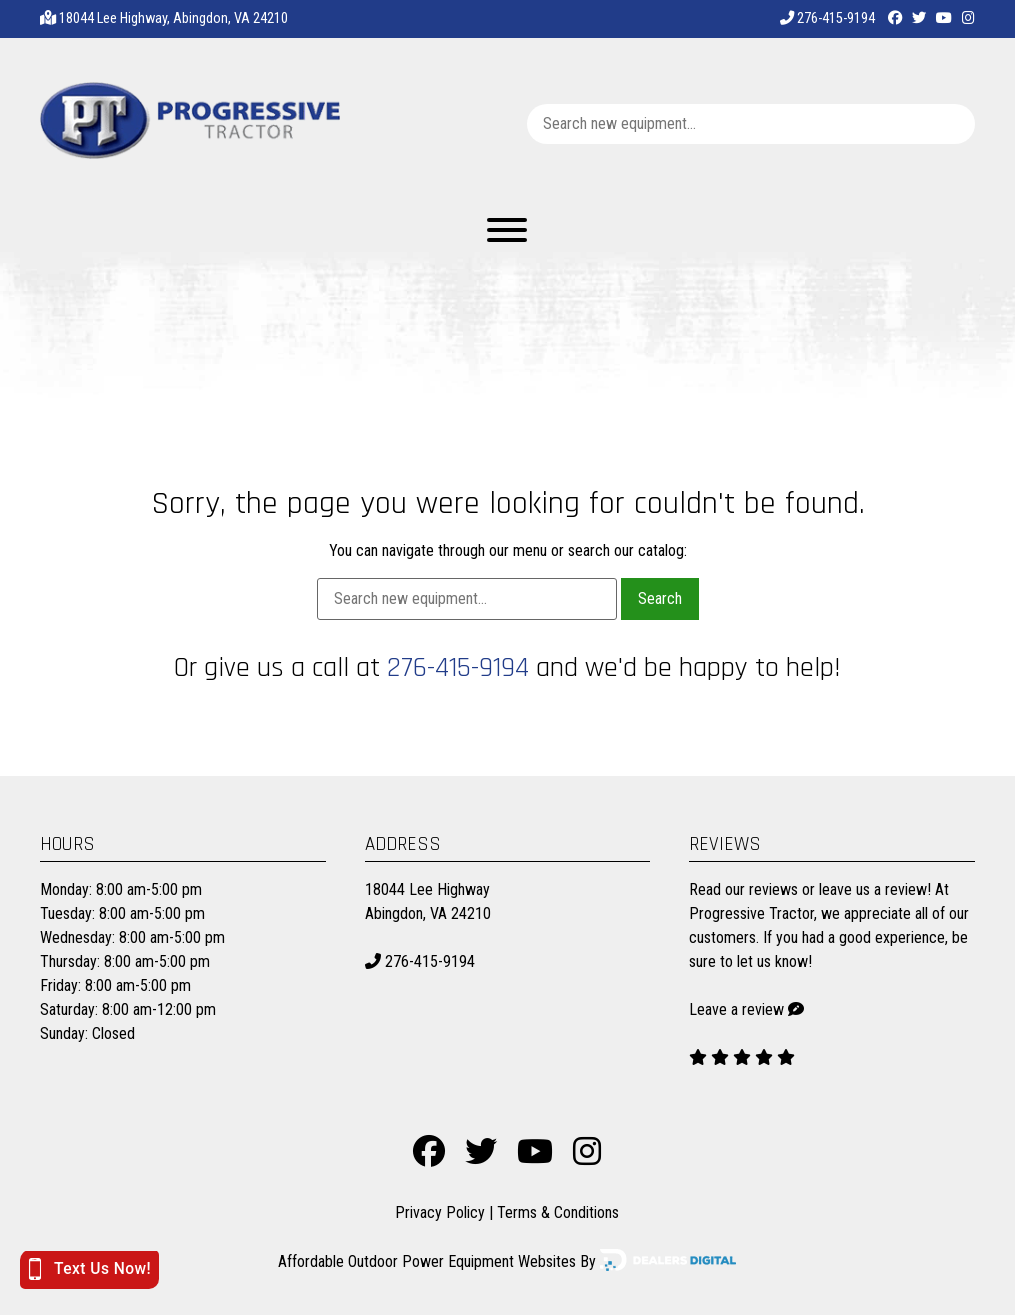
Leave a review (736, 1009)
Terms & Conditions (558, 1212)
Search (660, 598)
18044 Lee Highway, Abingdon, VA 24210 (173, 18)
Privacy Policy (440, 1212)
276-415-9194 (827, 18)
